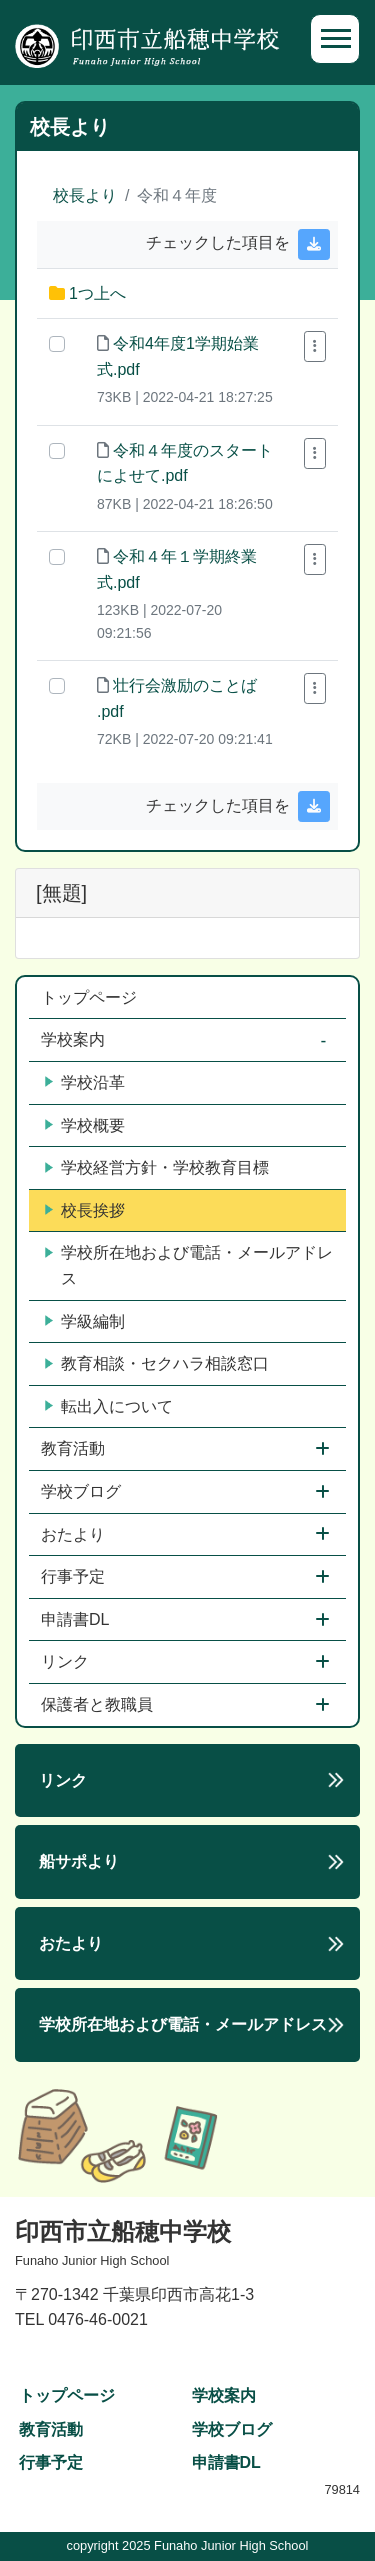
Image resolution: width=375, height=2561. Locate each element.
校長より (85, 195)
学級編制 (85, 1322)
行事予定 (75, 1576)
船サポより (79, 1861)
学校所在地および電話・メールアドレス (189, 1265)
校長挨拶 (85, 1211)
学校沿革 (85, 1083)
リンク (67, 1661)
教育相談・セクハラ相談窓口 (157, 1364)
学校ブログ (83, 1491)
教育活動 (75, 1448)
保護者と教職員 (99, 1704)
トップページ (89, 997)
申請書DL (77, 1619)
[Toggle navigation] (335, 39)
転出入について (109, 1407)
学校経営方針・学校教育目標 (157, 1168)
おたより (75, 1534)
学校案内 (75, 1039)
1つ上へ (97, 293)
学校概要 (85, 1126)
